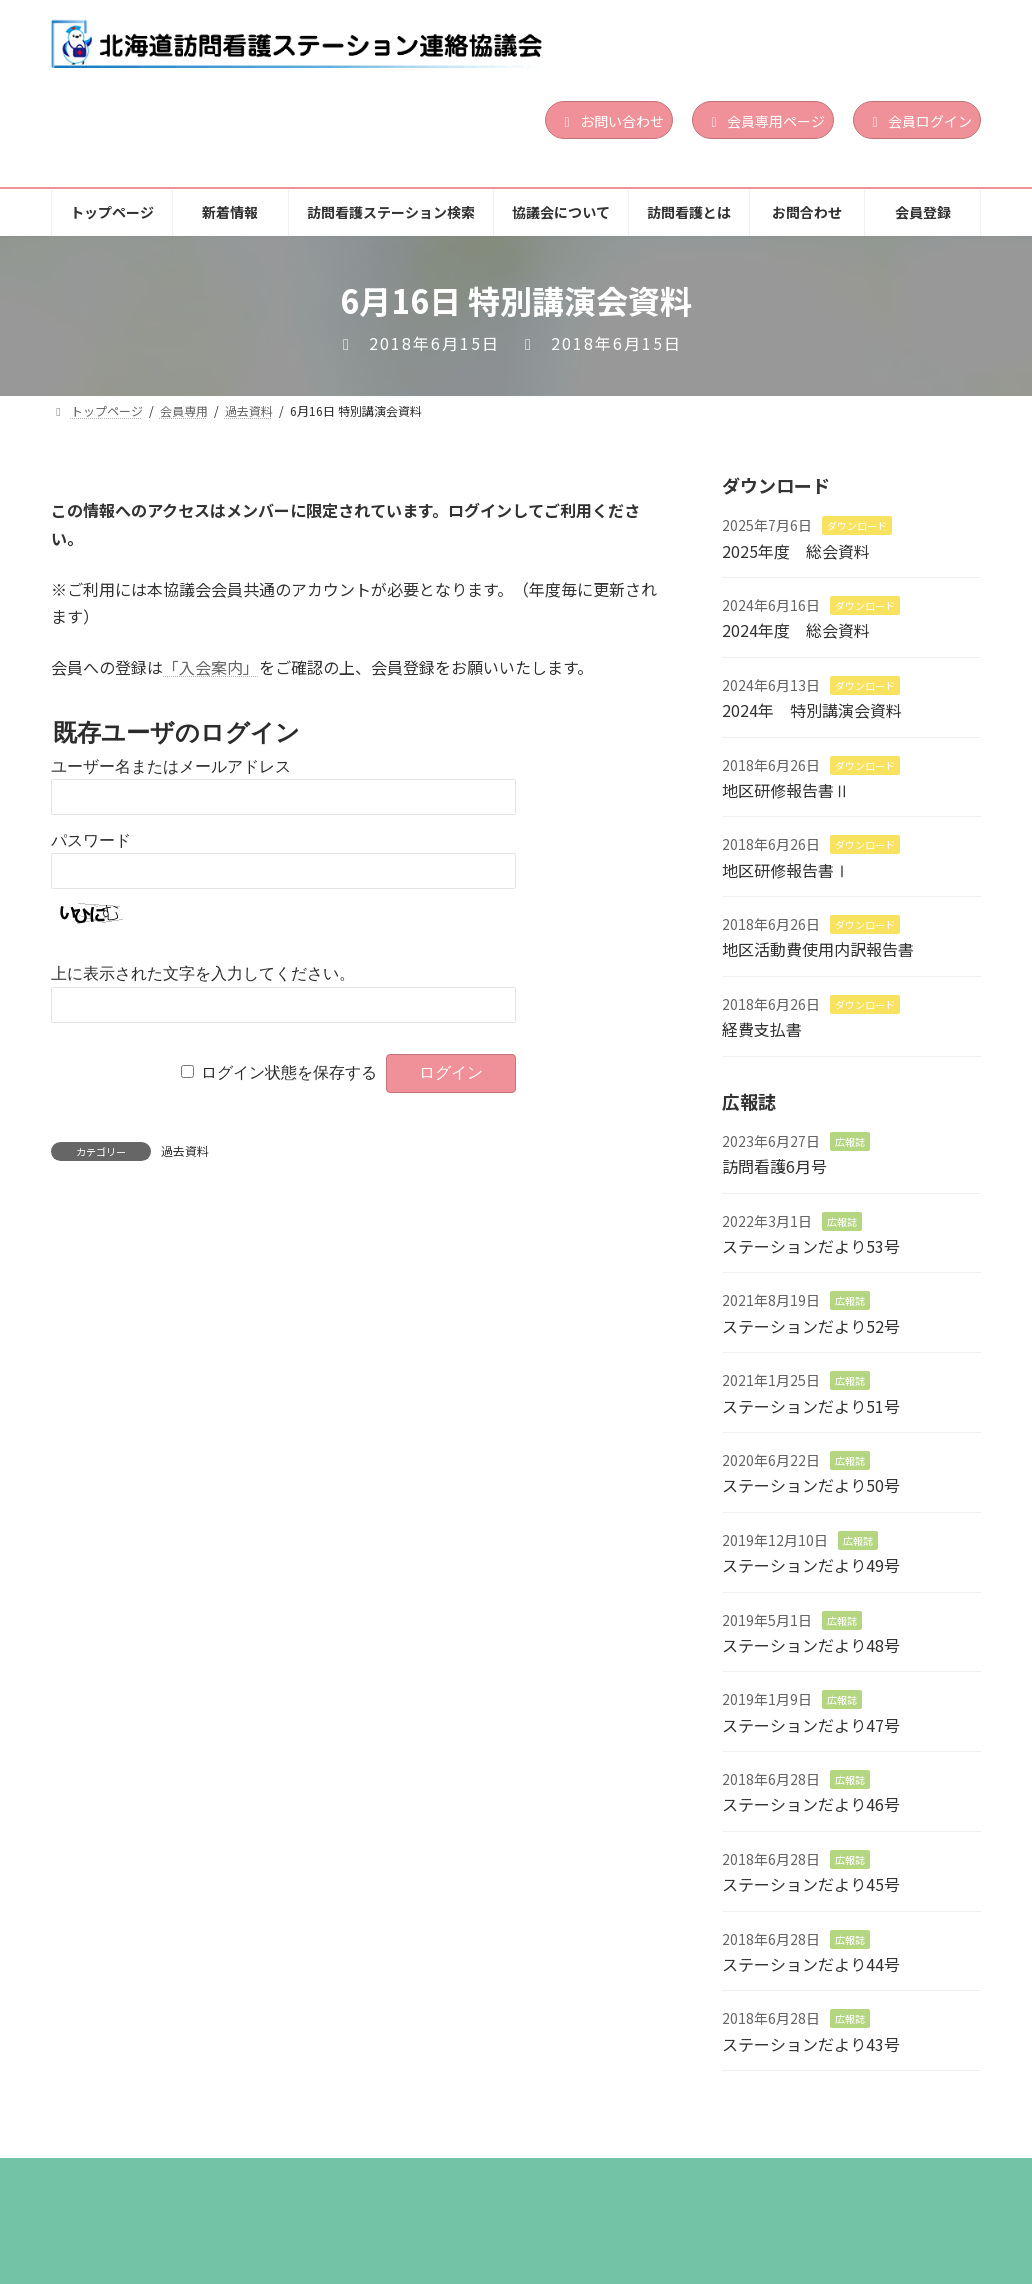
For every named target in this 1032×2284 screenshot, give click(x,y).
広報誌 (850, 1141)
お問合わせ (835, 2178)
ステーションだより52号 (811, 1326)
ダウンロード (857, 526)
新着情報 (233, 2178)
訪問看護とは (710, 2178)
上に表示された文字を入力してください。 (203, 973)
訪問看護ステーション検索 (392, 2178)
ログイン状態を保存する (289, 1072)
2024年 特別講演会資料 (812, 711)
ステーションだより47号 (811, 1725)
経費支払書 (762, 1030)
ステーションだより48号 (811, 1645)
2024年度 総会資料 (796, 631)
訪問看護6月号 (774, 1167)
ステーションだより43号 (811, 2044)
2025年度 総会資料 (796, 551)
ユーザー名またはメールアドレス (171, 766)
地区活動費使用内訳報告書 (818, 950)
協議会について (572, 2178)
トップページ (116, 2178)
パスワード (91, 840)
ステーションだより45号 (811, 1885)
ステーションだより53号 (811, 1246)
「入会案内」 (211, 667)
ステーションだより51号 (811, 1406)
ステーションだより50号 (811, 1486)
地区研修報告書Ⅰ (786, 870)
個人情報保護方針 (129, 2192)
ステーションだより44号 (811, 1965)
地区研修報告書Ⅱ (786, 790)
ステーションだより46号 (811, 1805)
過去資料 (185, 1150)
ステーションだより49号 (811, 1566)
